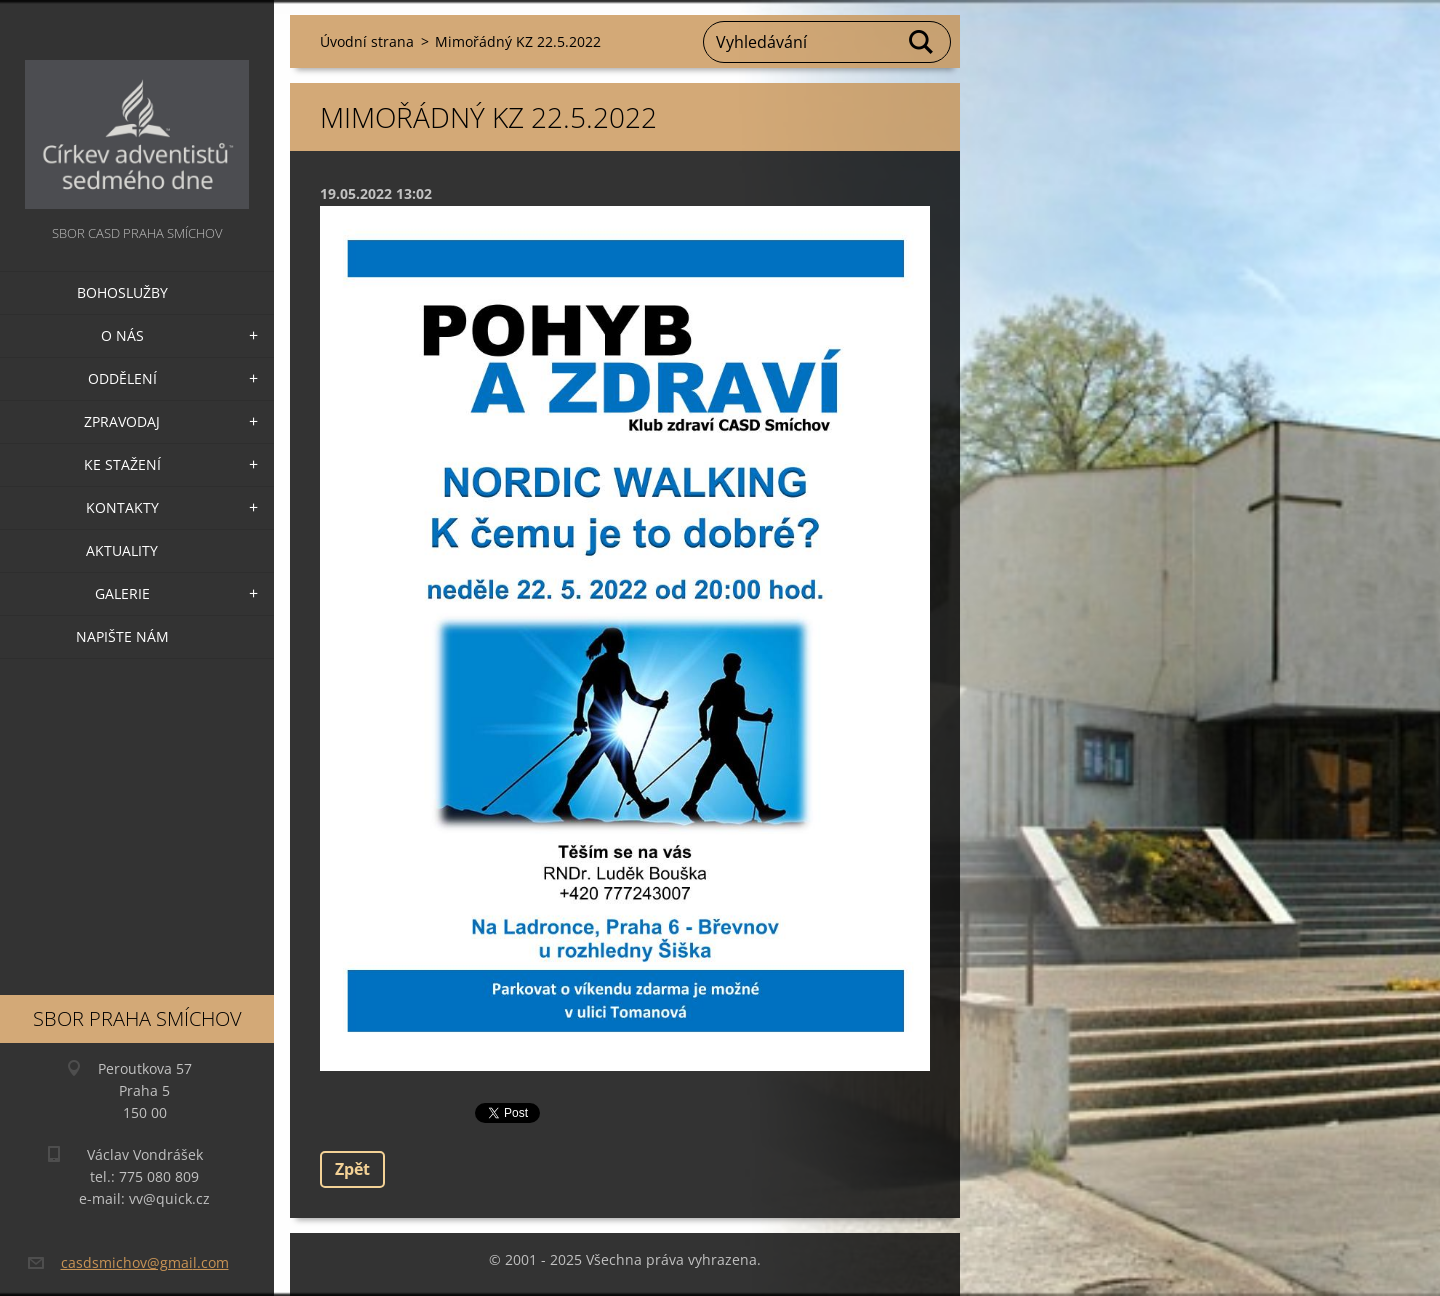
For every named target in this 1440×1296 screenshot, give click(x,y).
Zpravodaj (122, 421)
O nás (122, 335)
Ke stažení (122, 464)
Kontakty (122, 507)
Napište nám (122, 636)
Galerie (122, 593)
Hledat (922, 42)
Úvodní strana (367, 41)
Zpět (352, 1169)
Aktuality (122, 550)
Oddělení (122, 378)
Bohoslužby (122, 292)
